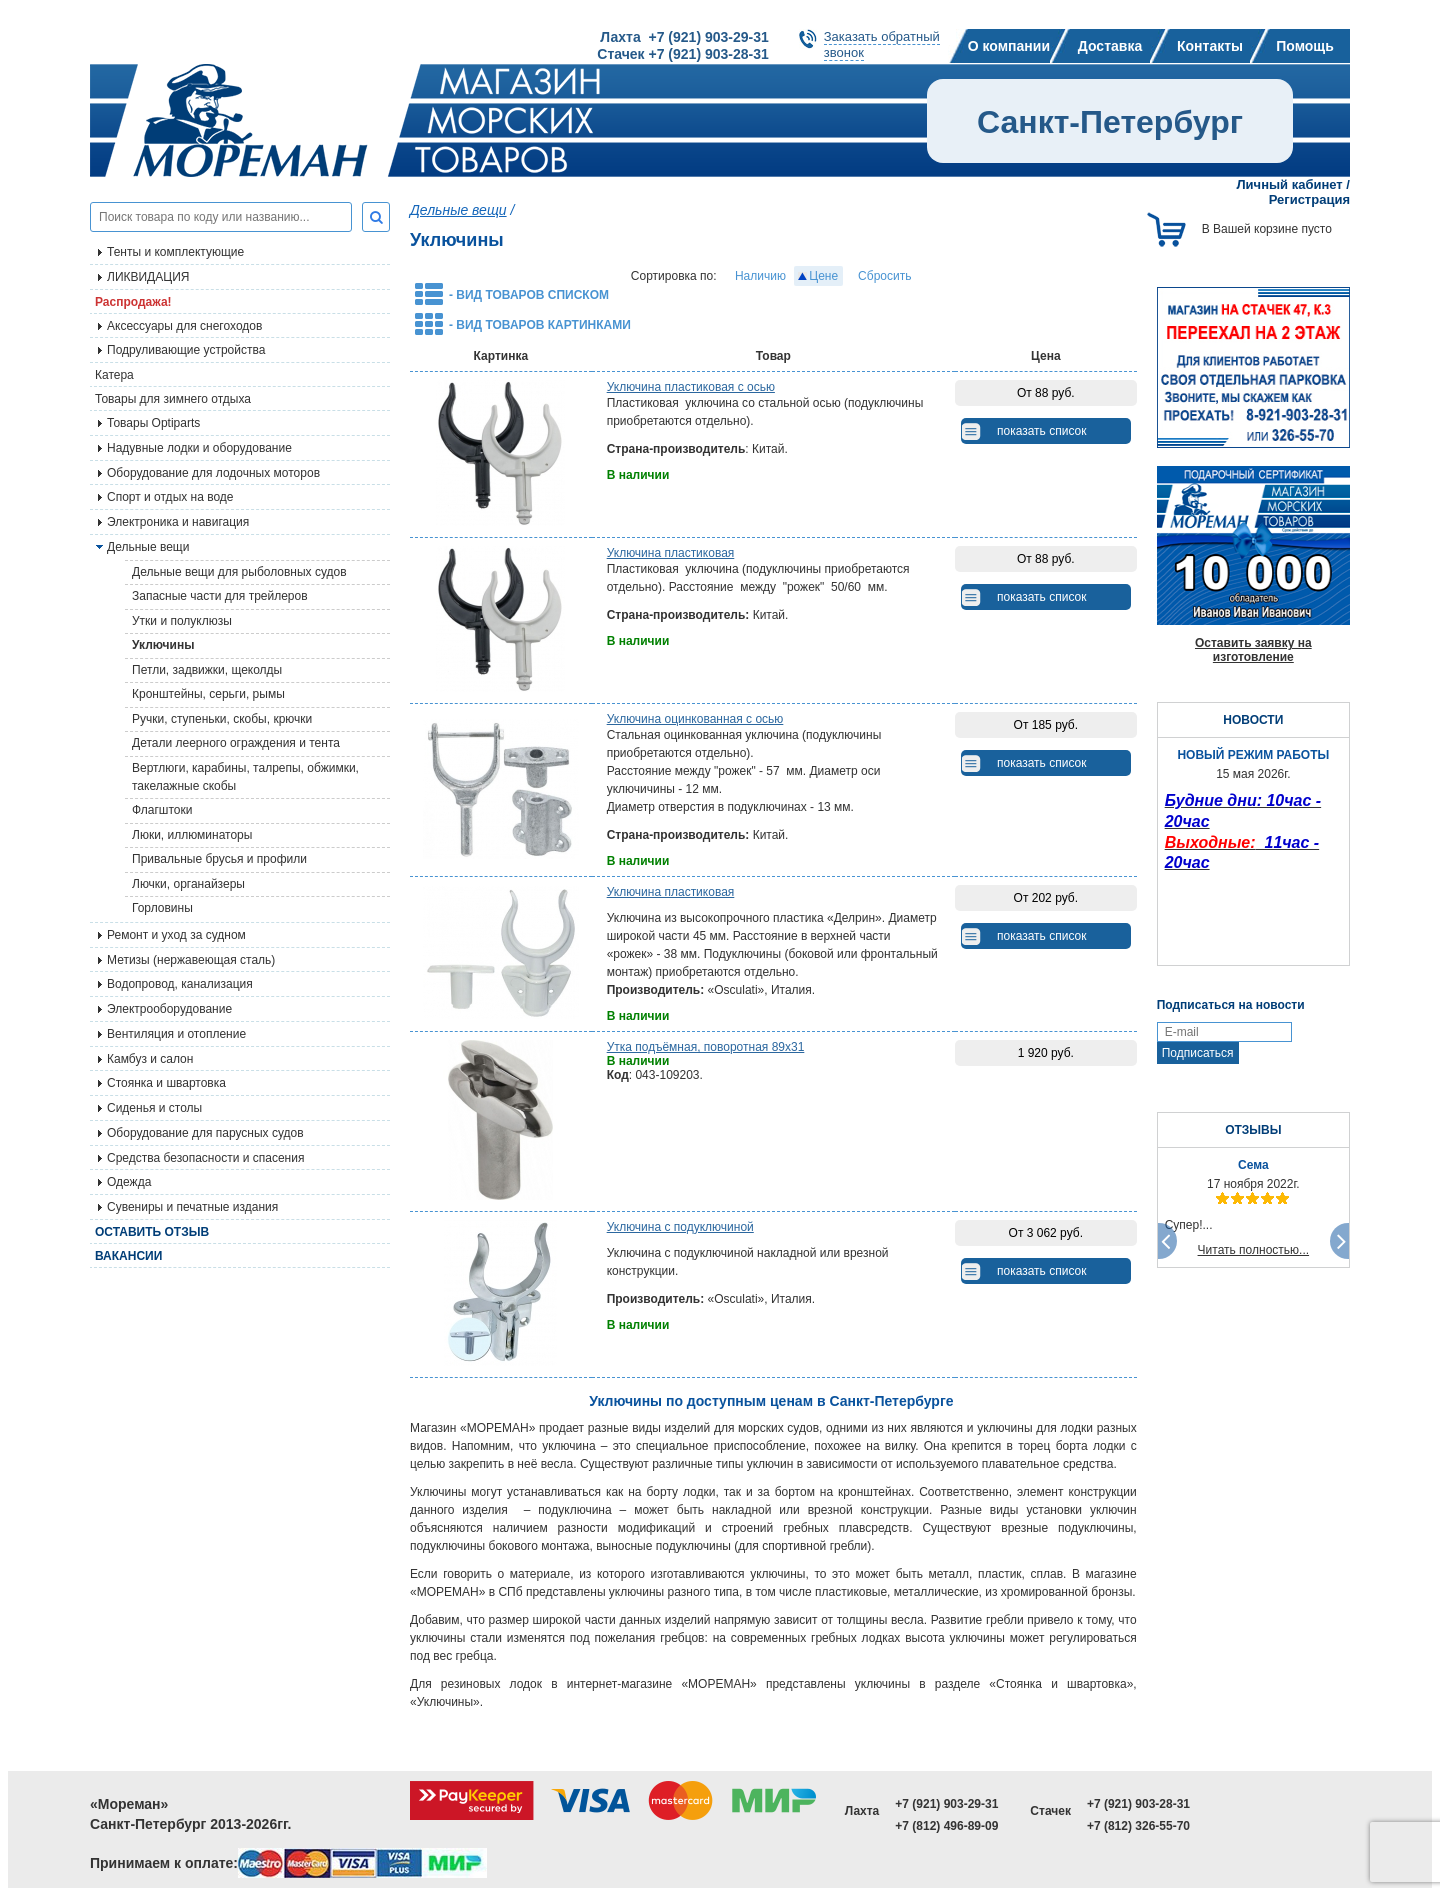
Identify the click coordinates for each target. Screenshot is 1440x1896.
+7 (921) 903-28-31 (1138, 1804)
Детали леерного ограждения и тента (236, 743)
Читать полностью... (1254, 1250)
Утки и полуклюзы (182, 621)
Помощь (1305, 46)
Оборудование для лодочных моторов (213, 473)
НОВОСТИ (1253, 720)
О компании (1009, 46)
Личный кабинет (1289, 184)
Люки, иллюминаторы (192, 835)
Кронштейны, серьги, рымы (208, 694)
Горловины (162, 908)
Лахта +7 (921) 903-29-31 (684, 37)
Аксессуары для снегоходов (184, 326)
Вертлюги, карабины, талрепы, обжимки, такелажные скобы (245, 777)
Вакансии (128, 1256)
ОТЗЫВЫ (1253, 1130)
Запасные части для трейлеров (220, 596)
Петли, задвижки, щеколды (207, 670)
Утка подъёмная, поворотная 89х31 (706, 1047)
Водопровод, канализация (180, 984)
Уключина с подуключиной (680, 1227)
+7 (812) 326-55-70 (1138, 1826)
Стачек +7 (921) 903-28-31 (682, 54)
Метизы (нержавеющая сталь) (191, 960)
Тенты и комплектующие (175, 252)
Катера (114, 375)
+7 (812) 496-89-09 (946, 1826)
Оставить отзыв (152, 1232)
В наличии (638, 475)
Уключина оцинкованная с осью (695, 719)
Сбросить (884, 276)
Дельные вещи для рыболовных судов (239, 572)
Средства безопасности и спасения (205, 1158)
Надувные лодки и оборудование (199, 448)
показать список (1041, 431)
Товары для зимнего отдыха (173, 399)
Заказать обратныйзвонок (882, 44)
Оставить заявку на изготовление (1253, 650)
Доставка (1110, 46)
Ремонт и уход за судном (176, 935)
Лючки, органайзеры (188, 884)
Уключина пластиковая (671, 553)
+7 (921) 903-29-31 (946, 1804)
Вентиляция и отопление (176, 1034)
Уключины (163, 645)
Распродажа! (133, 302)
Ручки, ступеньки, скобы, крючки (222, 719)
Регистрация (1309, 199)
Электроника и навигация (178, 522)
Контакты (1210, 46)
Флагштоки (162, 810)
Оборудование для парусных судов (205, 1133)
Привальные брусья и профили (219, 859)
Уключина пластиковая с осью (691, 387)
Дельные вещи (458, 210)
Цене (823, 276)
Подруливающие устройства (186, 350)
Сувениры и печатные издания (192, 1207)
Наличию (760, 276)
